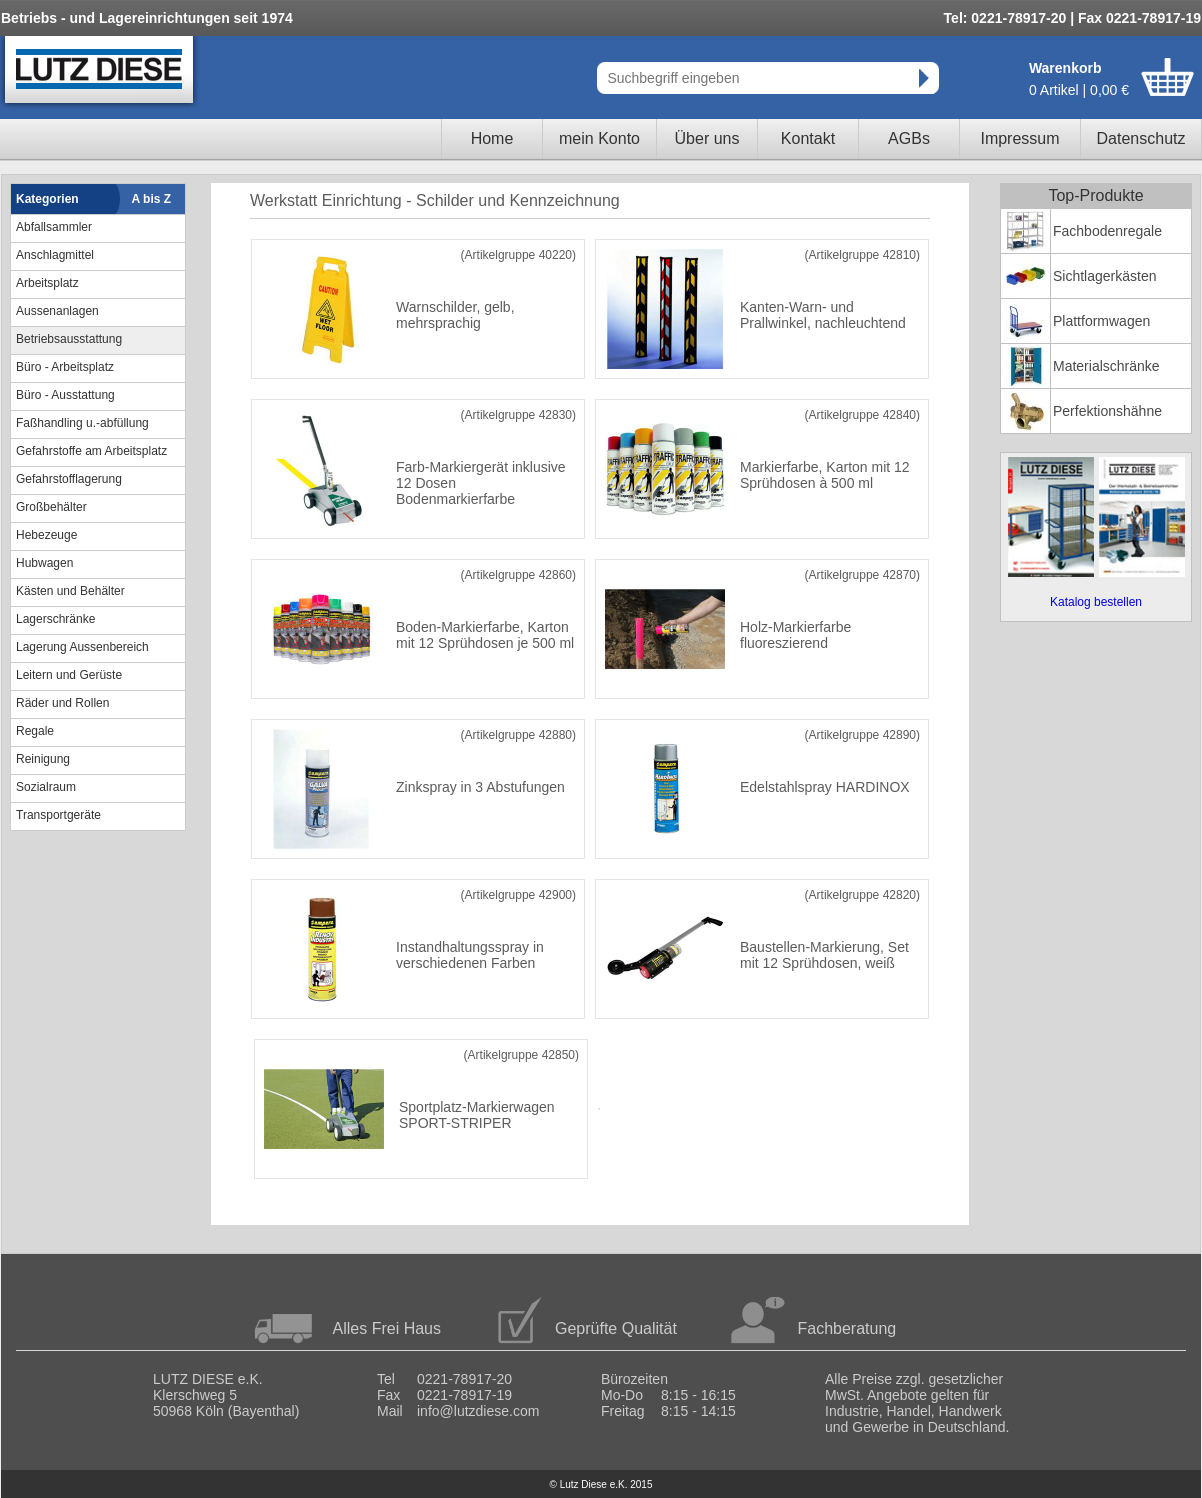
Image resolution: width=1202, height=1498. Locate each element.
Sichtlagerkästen (1105, 276)
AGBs (909, 138)
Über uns (707, 138)
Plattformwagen (1101, 321)
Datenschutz (1141, 138)
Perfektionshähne (1107, 411)
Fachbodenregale (1107, 231)
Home (492, 138)
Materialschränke (1106, 366)
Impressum (1019, 138)
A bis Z (152, 199)
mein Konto (599, 138)
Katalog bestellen (1096, 602)
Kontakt (808, 138)
